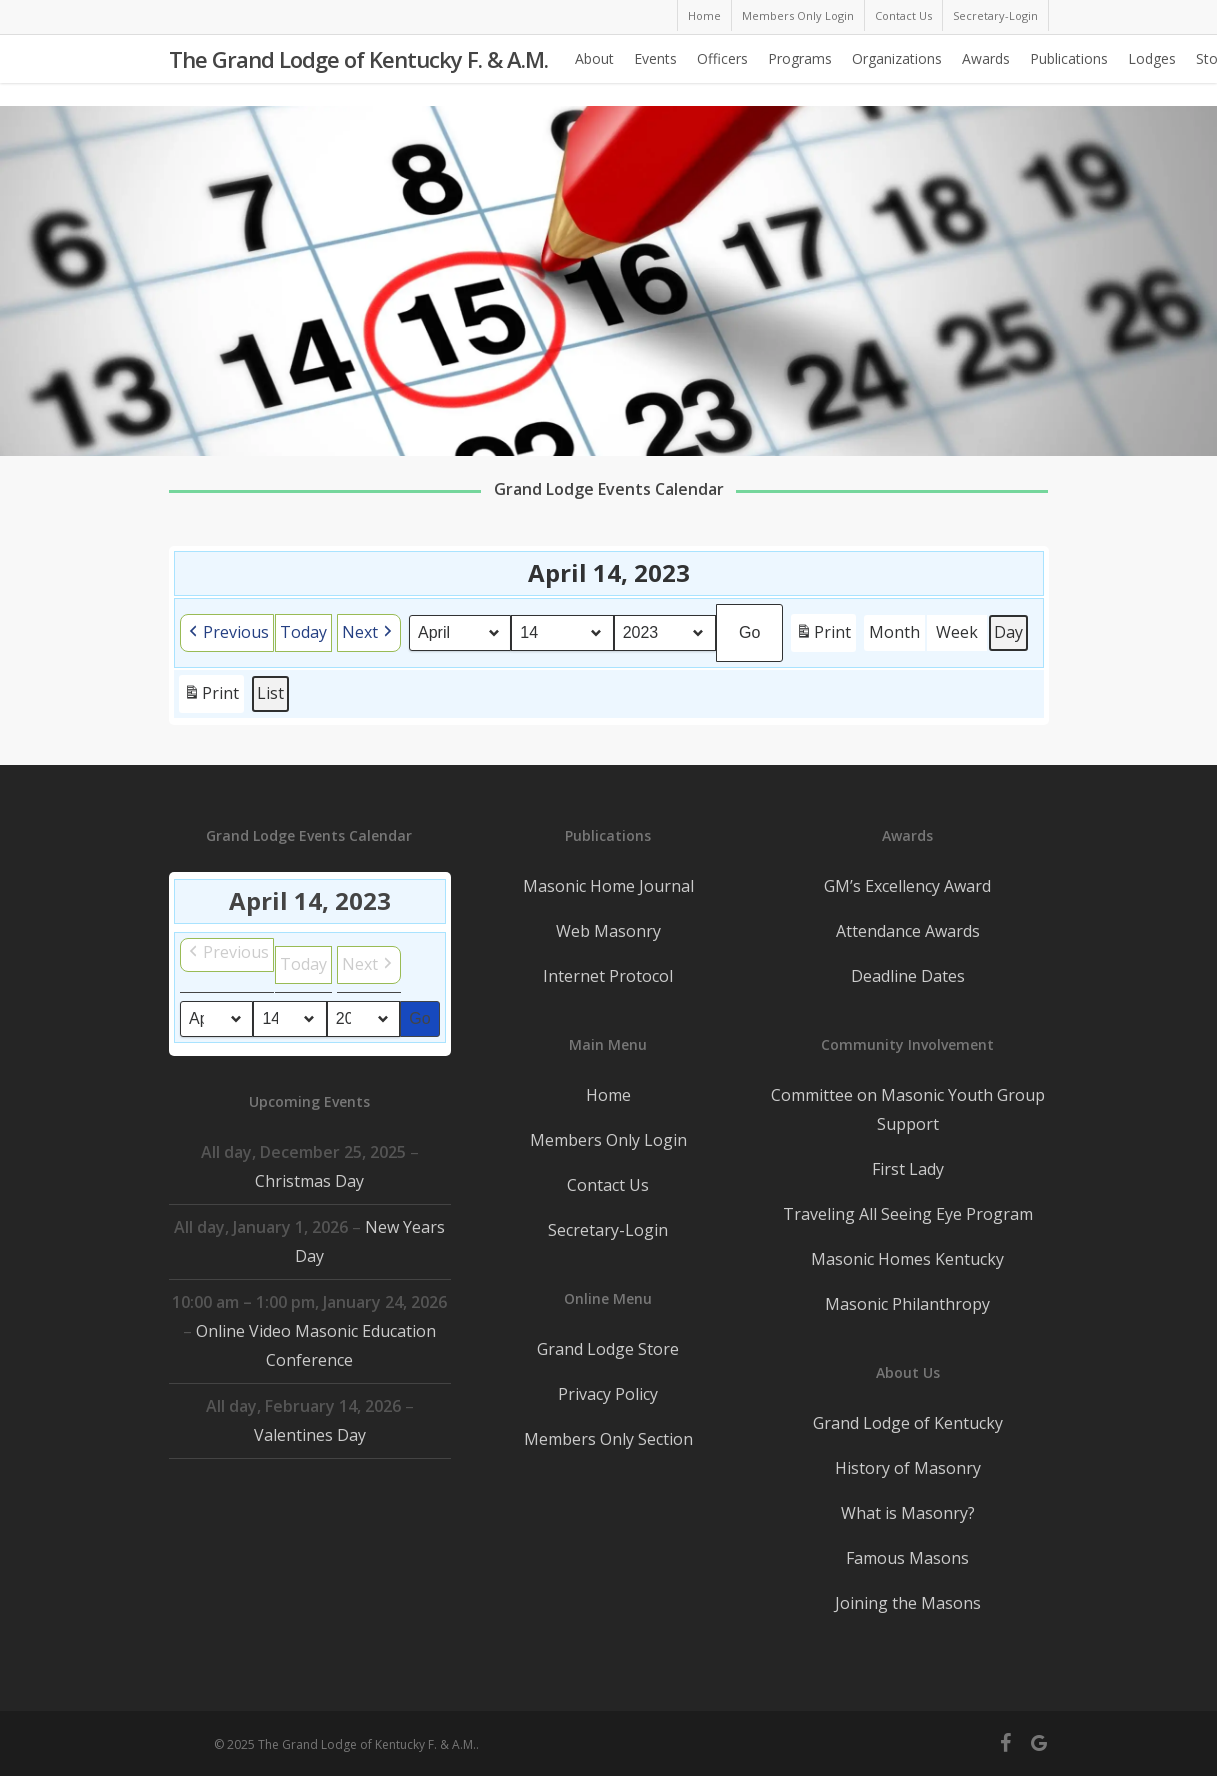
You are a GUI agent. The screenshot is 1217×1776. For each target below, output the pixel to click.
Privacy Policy (608, 1394)
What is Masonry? (908, 1513)
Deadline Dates (908, 976)
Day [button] (1008, 632)
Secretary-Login (608, 1230)
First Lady (908, 1169)
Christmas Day (309, 1181)
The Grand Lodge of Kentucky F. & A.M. (358, 71)
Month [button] (894, 632)
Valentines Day (309, 1435)
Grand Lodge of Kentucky (908, 1423)
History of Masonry (908, 1468)
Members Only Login (608, 1140)
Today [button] (303, 632)
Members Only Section (608, 1439)
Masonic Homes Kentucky (907, 1259)
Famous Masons (907, 1558)
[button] (227, 633)
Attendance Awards (908, 931)
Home (608, 1095)
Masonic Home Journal (608, 886)
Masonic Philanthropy (907, 1304)
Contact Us (608, 1185)
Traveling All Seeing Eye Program (908, 1214)
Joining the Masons (908, 1603)
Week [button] (957, 632)
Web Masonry (608, 931)
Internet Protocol (608, 976)
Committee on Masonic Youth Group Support (908, 1109)
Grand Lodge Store (608, 1349)
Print (823, 635)
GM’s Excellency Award (907, 886)
